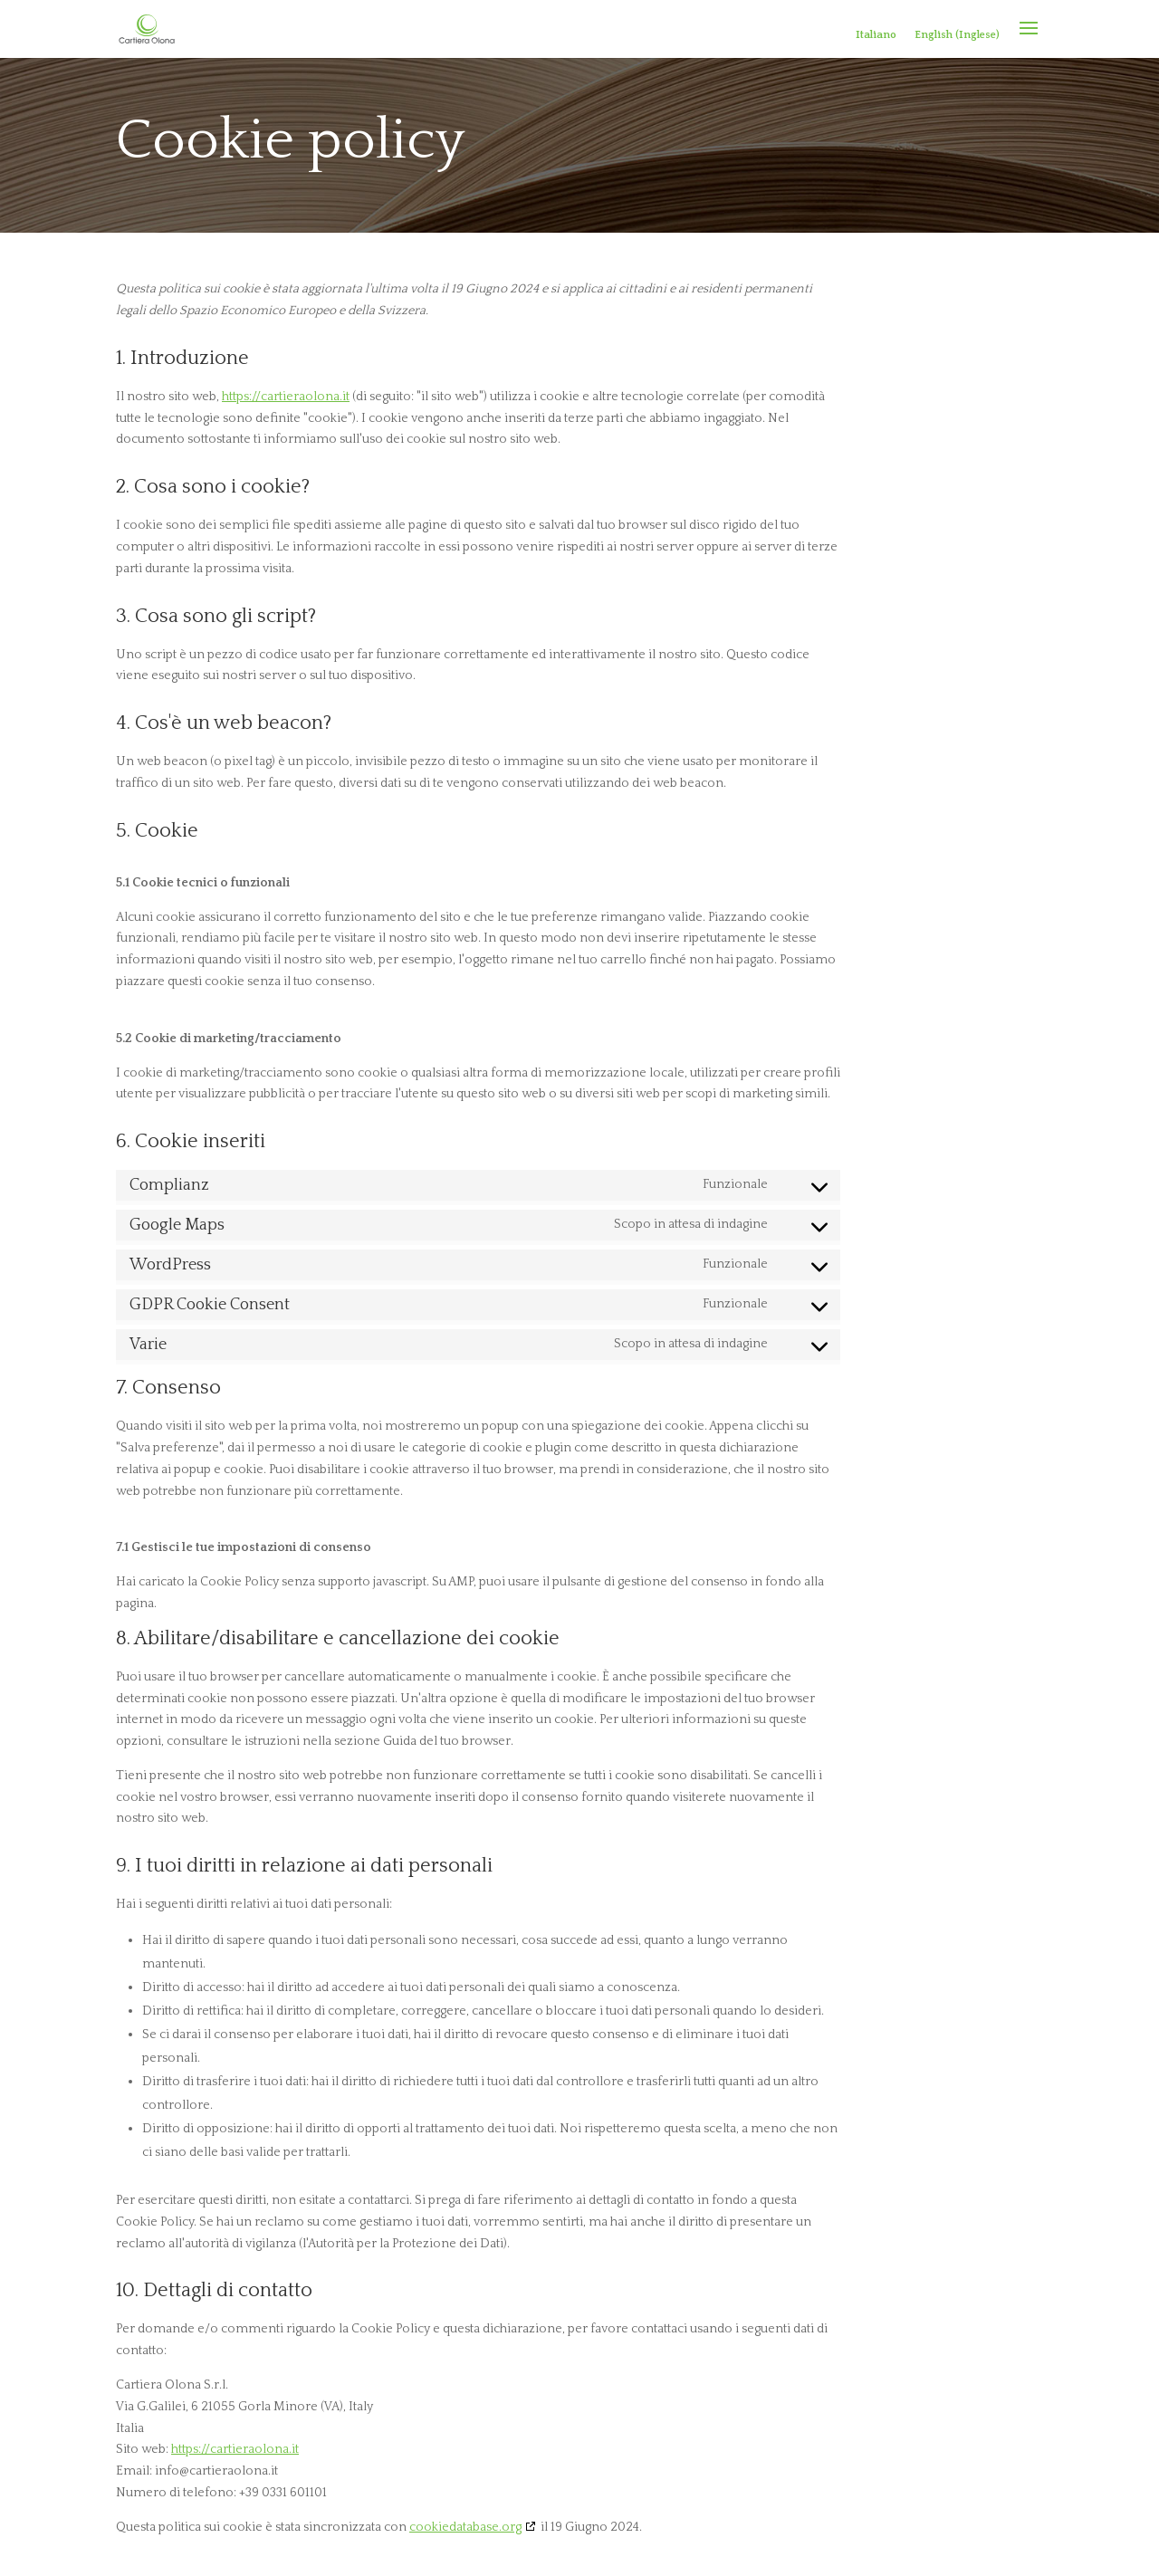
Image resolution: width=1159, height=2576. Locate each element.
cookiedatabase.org (465, 2527)
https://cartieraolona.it (286, 396)
